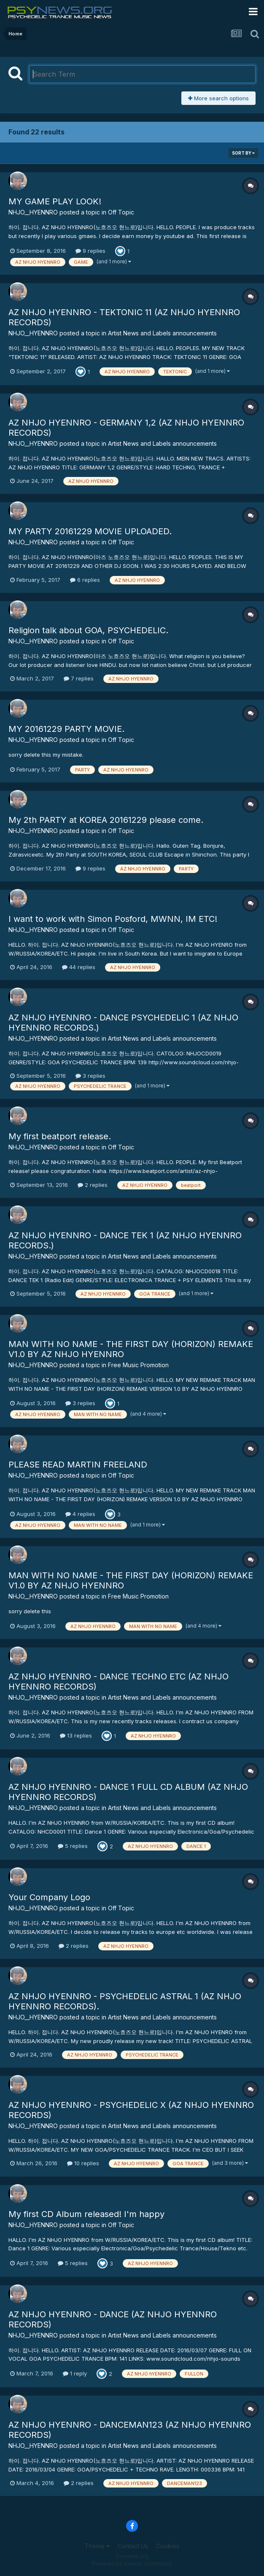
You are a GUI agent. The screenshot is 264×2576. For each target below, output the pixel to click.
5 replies (73, 1845)
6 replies (85, 579)
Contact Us (133, 2545)
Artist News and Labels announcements (162, 333)
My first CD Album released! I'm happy (86, 2214)
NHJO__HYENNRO (33, 212)
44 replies (78, 967)
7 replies (79, 678)
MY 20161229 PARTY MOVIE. (66, 729)
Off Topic (121, 212)
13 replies (76, 1735)
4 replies (80, 1513)
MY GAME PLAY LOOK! (54, 201)
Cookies (167, 2545)
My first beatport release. (59, 1136)
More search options (218, 98)
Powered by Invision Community (132, 2563)
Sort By (243, 152)
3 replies (90, 1075)
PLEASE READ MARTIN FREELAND (77, 1464)
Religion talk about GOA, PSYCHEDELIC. (88, 630)
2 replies (93, 1184)
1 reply (75, 2373)
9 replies (90, 250)
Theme (97, 2545)
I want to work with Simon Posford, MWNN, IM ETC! (112, 919)
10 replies (83, 2163)
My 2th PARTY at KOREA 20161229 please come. (105, 820)
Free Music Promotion (138, 1364)
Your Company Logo (49, 1897)
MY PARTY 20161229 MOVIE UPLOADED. (90, 531)
